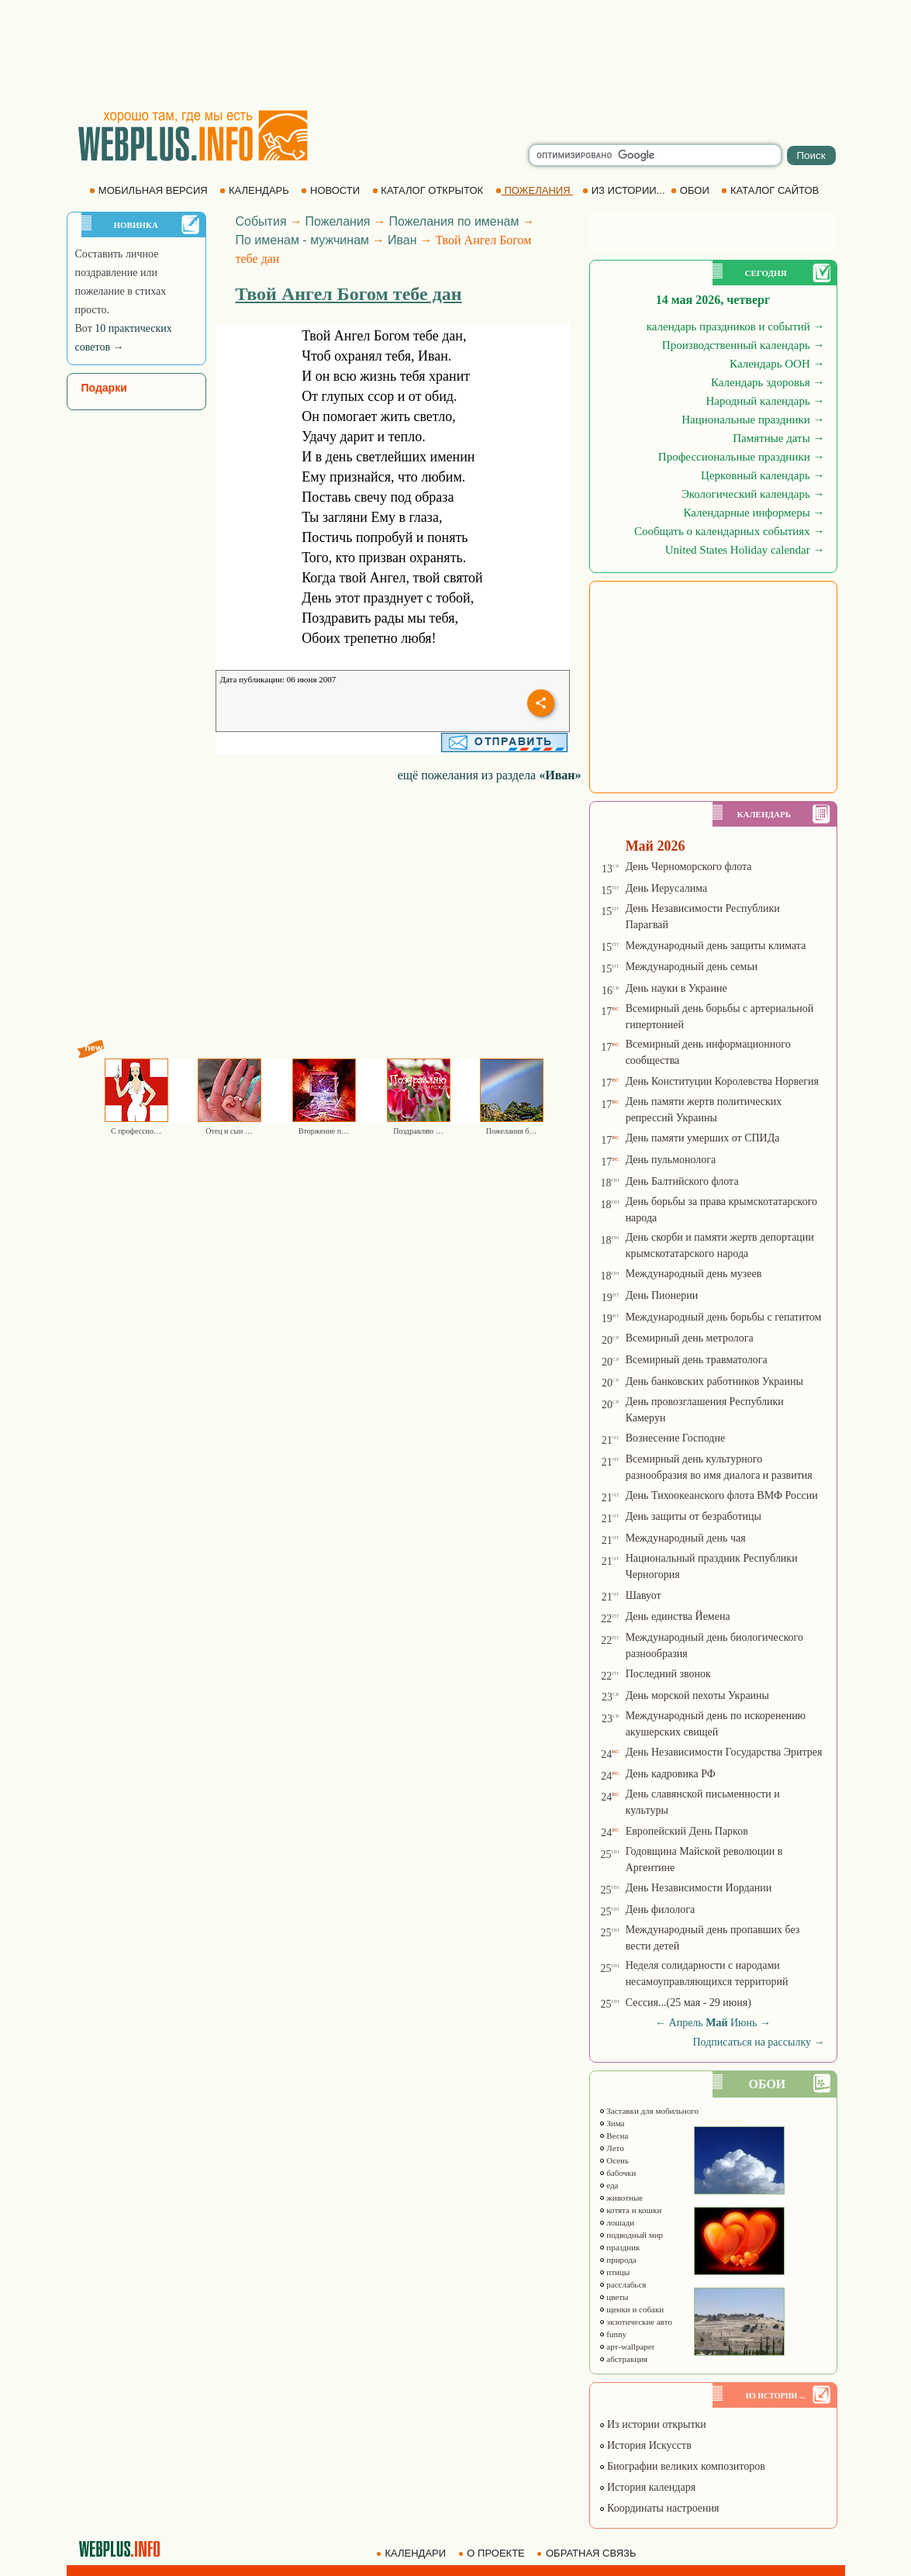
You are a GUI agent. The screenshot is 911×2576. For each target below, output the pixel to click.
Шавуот (643, 1595)
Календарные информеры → (753, 512)
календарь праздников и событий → (736, 326)
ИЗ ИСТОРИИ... (625, 190)
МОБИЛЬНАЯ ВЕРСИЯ (149, 190)
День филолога (660, 1909)
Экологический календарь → (753, 494)
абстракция (623, 2359)
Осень (614, 2160)
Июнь (743, 2023)
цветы (614, 2296)
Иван (402, 240)
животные (621, 2197)
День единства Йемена (678, 1616)
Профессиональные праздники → (741, 457)
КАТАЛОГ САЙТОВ (771, 190)
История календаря (647, 2487)
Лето (611, 2148)
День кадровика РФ (671, 1774)
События (261, 221)
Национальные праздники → (753, 419)
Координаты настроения (659, 2508)
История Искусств (645, 2445)
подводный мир (631, 2234)
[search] (655, 155)
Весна (614, 2135)
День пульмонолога (671, 1159)
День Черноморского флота (689, 866)
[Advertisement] (456, 54)
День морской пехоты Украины (697, 1695)
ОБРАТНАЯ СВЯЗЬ (588, 2553)
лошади (617, 2222)
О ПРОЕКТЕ (493, 2553)
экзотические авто (635, 2321)
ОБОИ (691, 190)
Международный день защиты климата (716, 945)
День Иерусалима (667, 888)
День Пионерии (662, 1295)
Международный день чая (686, 1538)
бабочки (618, 2172)
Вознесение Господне (676, 1438)
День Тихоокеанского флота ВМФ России (722, 1495)
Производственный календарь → (743, 345)
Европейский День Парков (687, 1831)
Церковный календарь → (762, 475)
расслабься (623, 2284)
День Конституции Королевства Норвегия (722, 1081)
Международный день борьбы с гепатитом (724, 1317)
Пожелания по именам (454, 221)
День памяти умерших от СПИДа (703, 1138)
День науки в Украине (676, 988)
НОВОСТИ (331, 190)
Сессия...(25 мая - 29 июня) (688, 2002)
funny (612, 2334)
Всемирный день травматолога (697, 1360)
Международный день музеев (694, 1273)
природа (618, 2259)
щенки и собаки (631, 2309)
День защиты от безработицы (693, 1516)
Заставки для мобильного (649, 2110)
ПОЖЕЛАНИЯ (534, 190)
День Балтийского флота (682, 1181)
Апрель (686, 2023)
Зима (612, 2123)
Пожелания (338, 221)
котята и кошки (630, 2210)
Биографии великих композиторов (682, 2466)
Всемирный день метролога (690, 1338)
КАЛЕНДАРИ (412, 2553)
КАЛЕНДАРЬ (255, 190)
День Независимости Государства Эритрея (724, 1752)
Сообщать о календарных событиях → (729, 531)
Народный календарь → (765, 401)
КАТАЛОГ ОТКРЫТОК (429, 190)
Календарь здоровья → (768, 382)
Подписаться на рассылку (758, 2042)
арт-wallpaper (627, 2346)
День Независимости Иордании (699, 1888)
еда (609, 2185)
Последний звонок (668, 1674)
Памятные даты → (778, 438)
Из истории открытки (652, 2424)
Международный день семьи (692, 966)
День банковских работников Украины (714, 1381)
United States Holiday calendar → (745, 550)
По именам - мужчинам (303, 240)
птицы (614, 2272)
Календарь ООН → (777, 363)
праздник (619, 2247)
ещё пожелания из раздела (489, 775)
